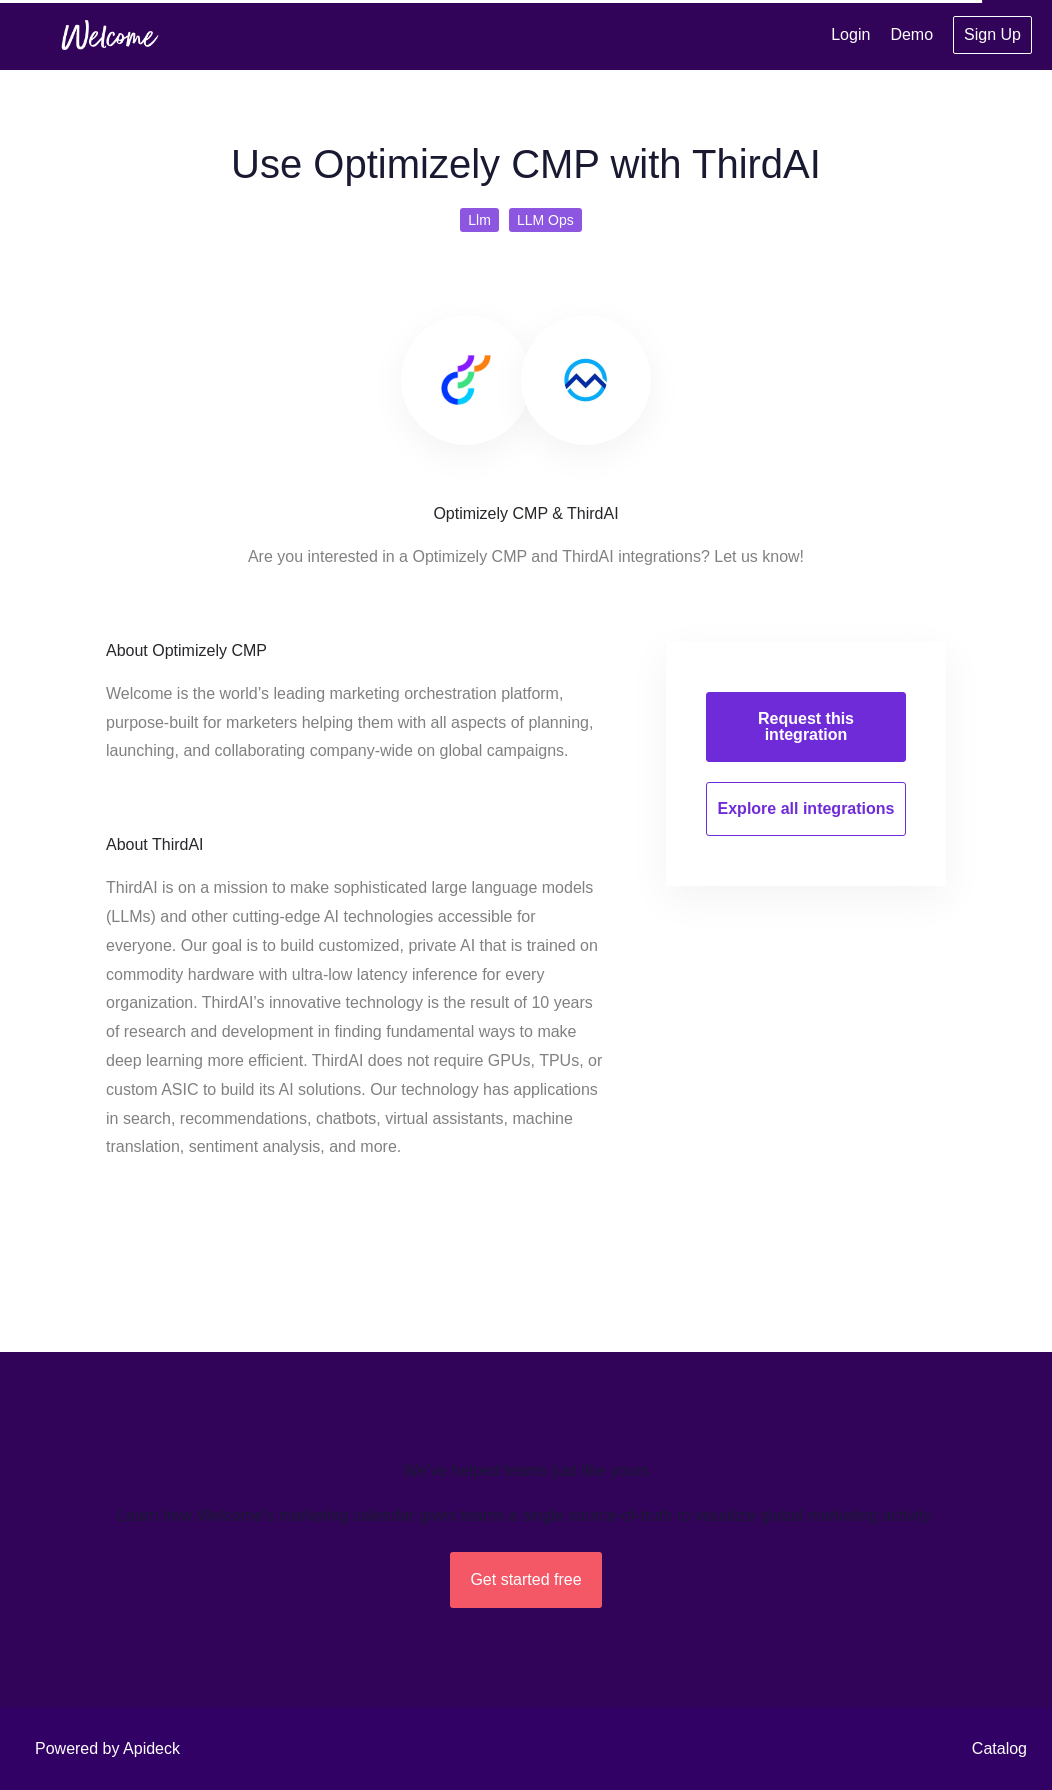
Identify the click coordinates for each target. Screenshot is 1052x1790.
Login (850, 34)
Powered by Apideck (107, 1748)
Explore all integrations (806, 808)
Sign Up (992, 34)
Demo (911, 34)
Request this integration (806, 726)
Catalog (999, 1748)
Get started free (525, 1579)
